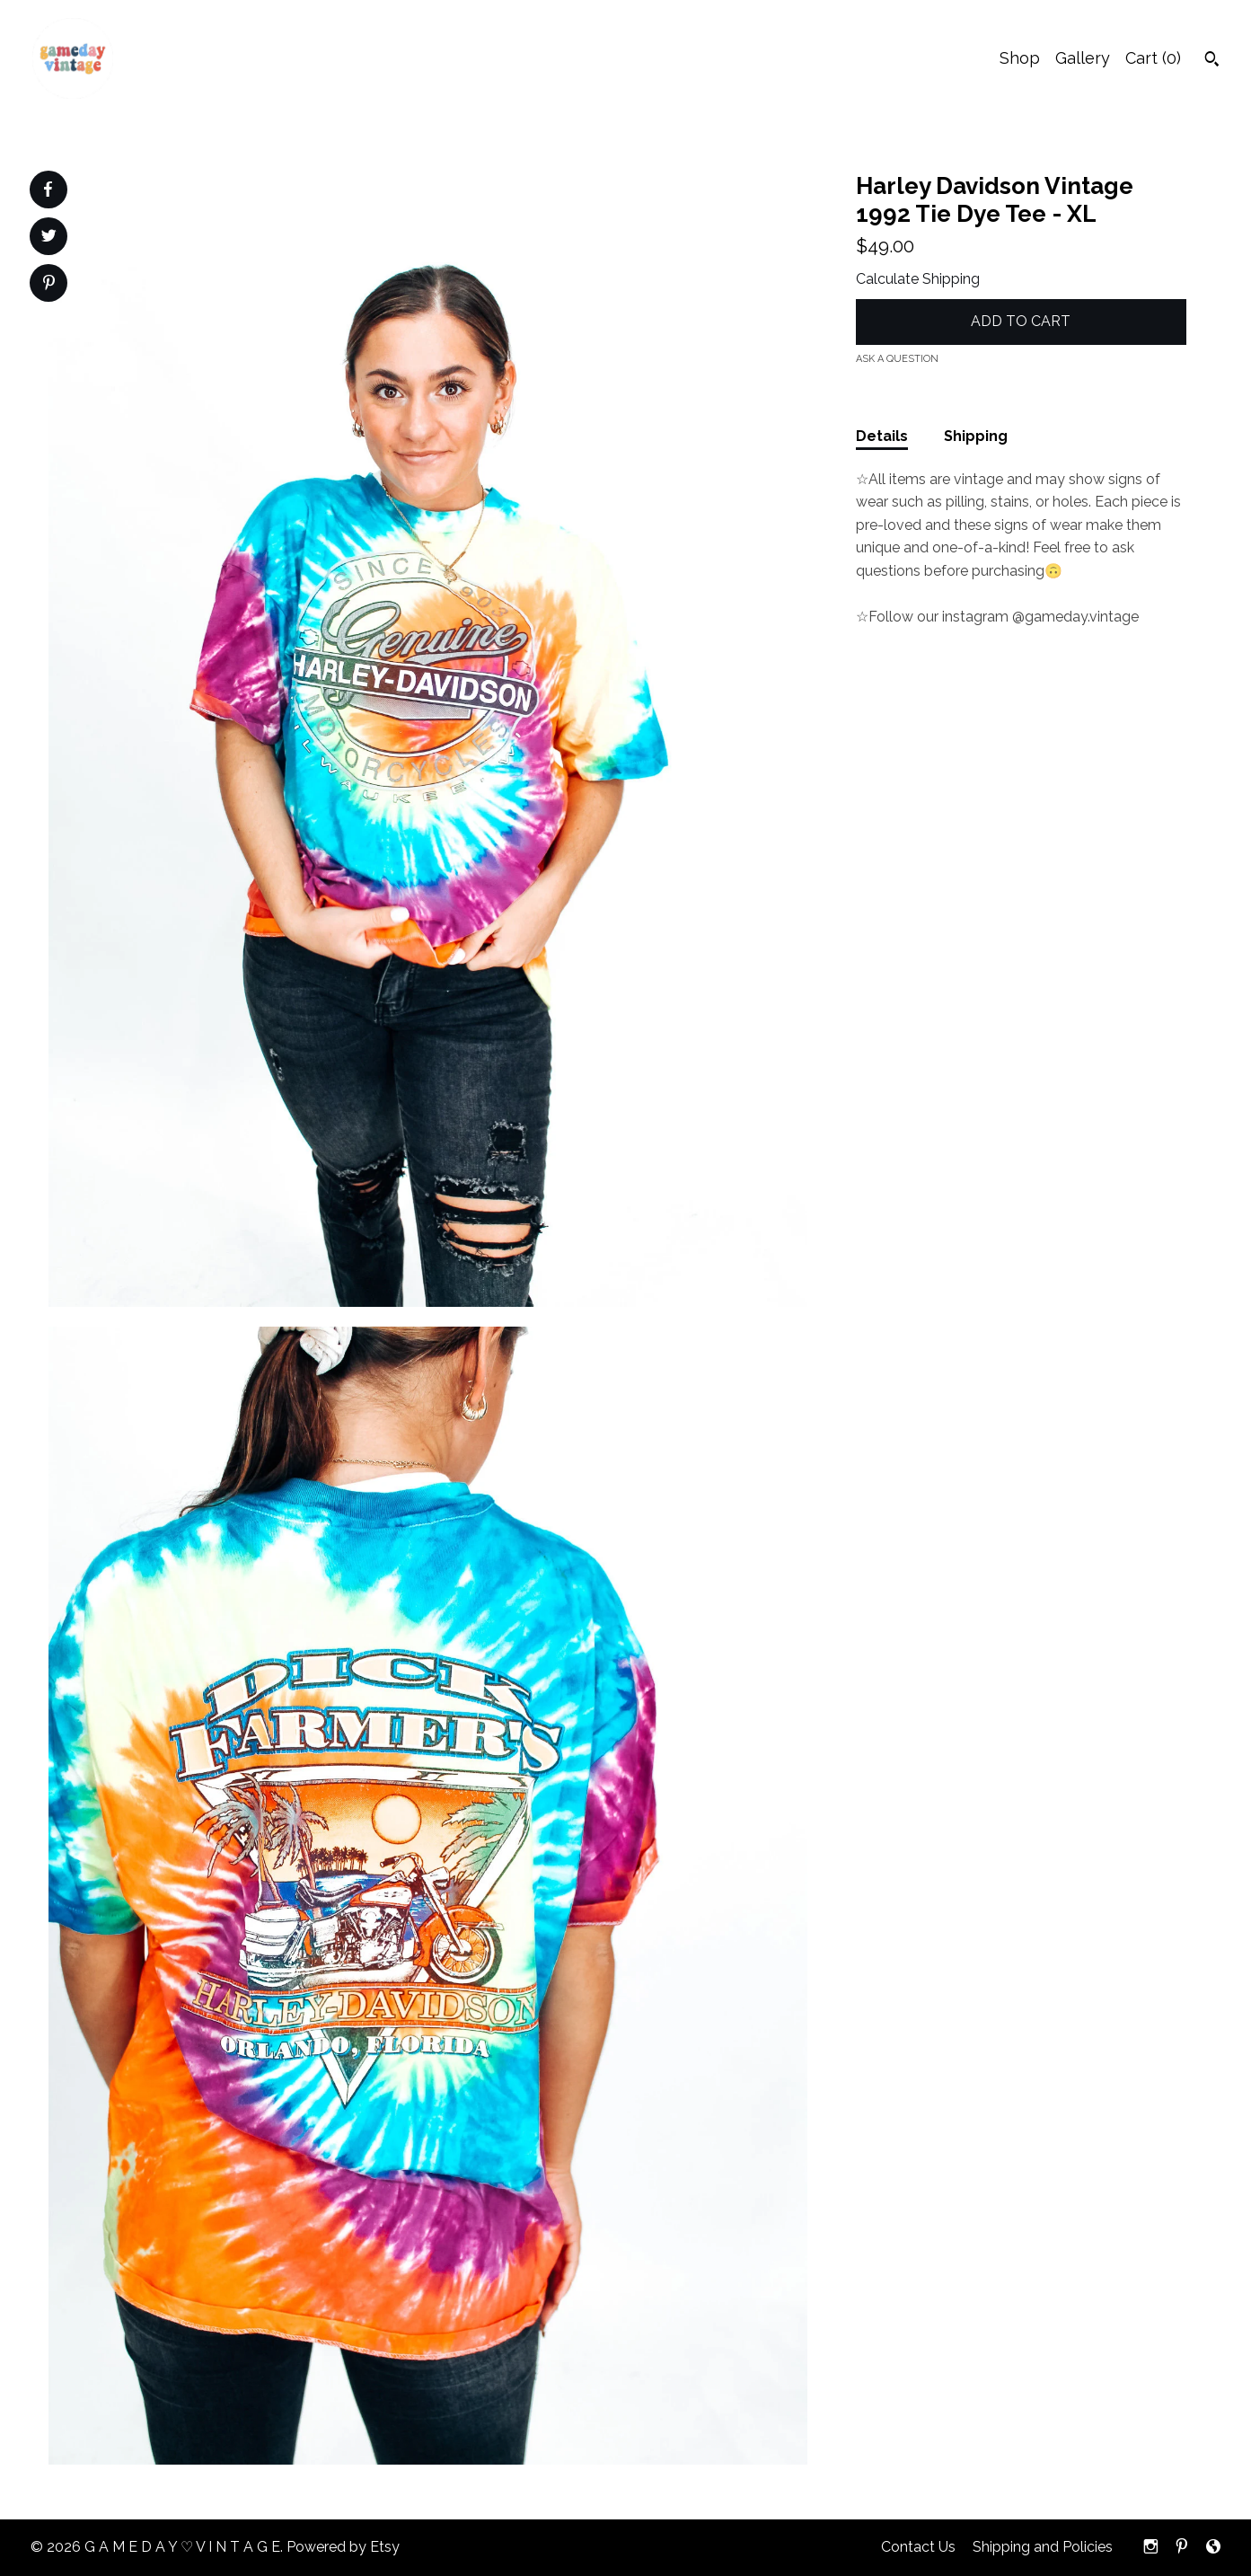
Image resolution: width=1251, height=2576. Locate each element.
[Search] (1212, 61)
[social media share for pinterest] (49, 285)
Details (882, 436)
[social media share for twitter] (49, 238)
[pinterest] (1182, 2547)
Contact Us (918, 2546)
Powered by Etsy (343, 2546)
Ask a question (897, 359)
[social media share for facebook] (47, 189)
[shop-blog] (1213, 2547)
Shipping (976, 436)
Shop (1020, 58)
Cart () (1153, 58)
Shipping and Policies (1043, 2546)
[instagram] (1151, 2547)
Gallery (1082, 58)
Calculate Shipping (918, 278)
